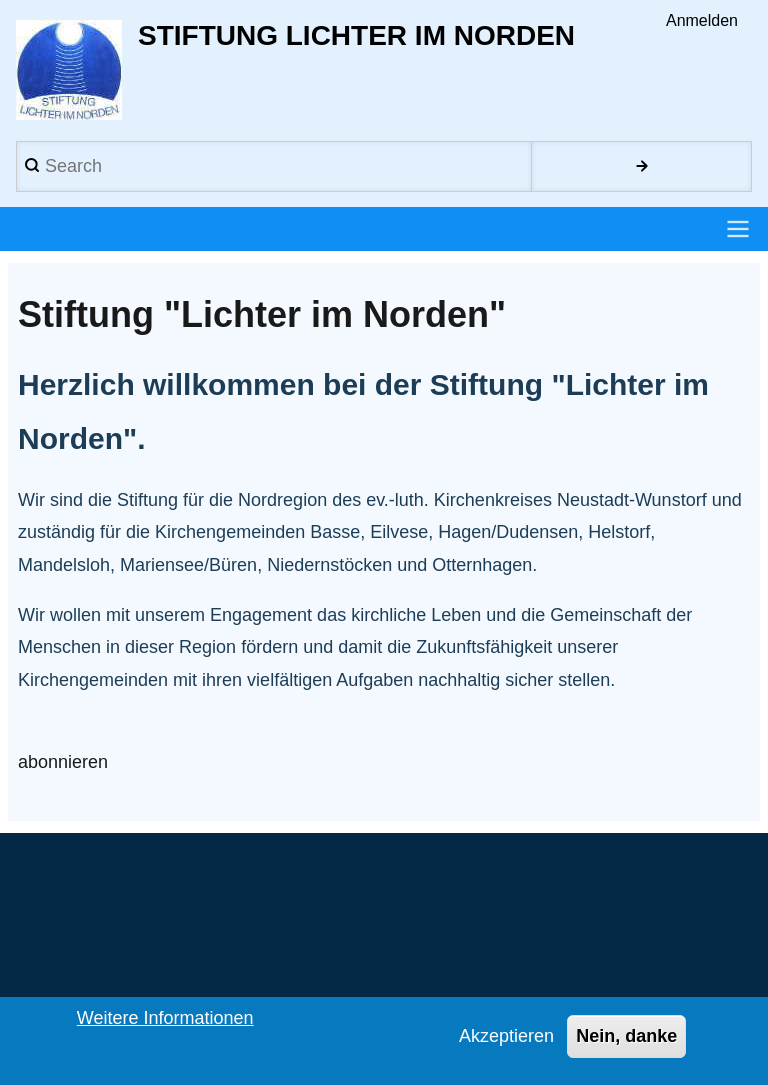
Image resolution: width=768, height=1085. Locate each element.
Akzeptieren (506, 1043)
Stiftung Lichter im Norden (356, 35)
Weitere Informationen (165, 1025)
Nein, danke (626, 1043)
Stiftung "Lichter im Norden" (262, 314)
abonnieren (63, 763)
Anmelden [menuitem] (702, 20)
